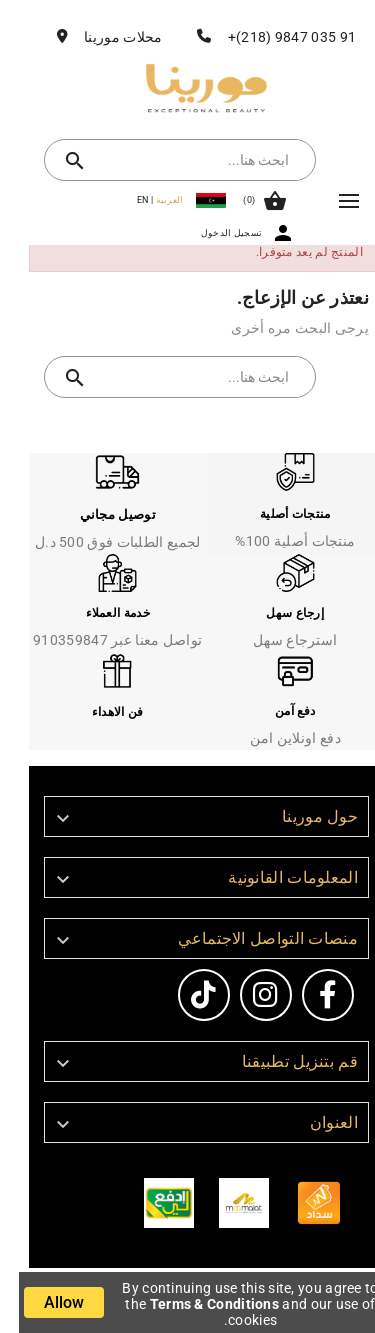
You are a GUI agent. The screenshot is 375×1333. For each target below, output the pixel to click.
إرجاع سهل (276, 613)
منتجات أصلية (276, 514)
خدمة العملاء (99, 613)
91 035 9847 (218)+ (273, 37)
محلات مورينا (104, 37)
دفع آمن (276, 711)
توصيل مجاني (99, 514)
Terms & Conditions (195, 1304)
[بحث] (181, 160)
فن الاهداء (99, 711)
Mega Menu (330, 201)
